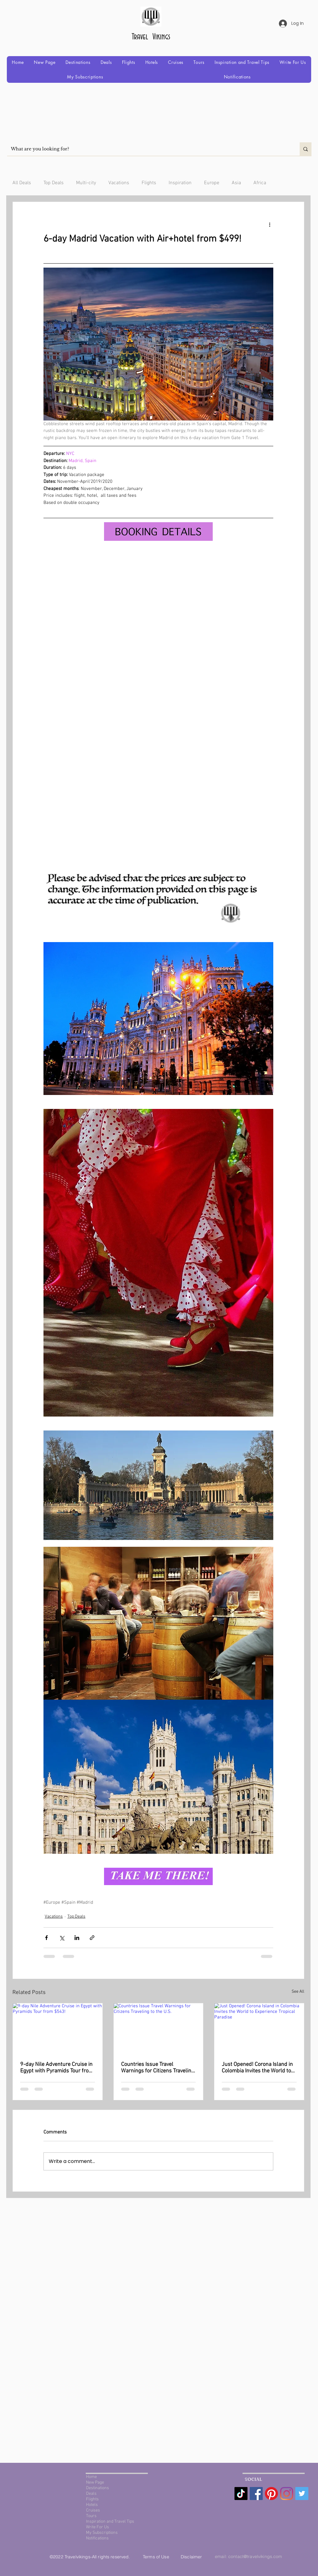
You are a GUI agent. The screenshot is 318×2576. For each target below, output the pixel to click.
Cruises (93, 2510)
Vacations (118, 183)
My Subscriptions (102, 2532)
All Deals (21, 183)
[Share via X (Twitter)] (62, 1938)
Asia (236, 183)
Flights (149, 183)
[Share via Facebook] (46, 1938)
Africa (259, 183)
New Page (95, 2482)
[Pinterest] (271, 2493)
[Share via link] (92, 1938)
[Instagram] (286, 2493)
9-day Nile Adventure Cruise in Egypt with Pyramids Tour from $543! (56, 2067)
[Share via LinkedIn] (77, 1938)
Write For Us (97, 2527)
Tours (91, 2516)
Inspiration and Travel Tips (110, 2521)
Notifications (97, 2538)
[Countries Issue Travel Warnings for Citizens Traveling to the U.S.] (158, 2028)
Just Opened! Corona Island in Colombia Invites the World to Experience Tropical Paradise (257, 2067)
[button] (78, 62)
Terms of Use (156, 2557)
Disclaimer (191, 2557)
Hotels (92, 2504)
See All (298, 1991)
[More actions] (269, 224)
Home (91, 2477)
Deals (91, 2493)
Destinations (97, 2488)
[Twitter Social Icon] (301, 2493)
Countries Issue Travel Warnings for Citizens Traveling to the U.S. (157, 2067)
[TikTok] (241, 2493)
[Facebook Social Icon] (256, 2493)
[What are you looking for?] (149, 149)
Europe (211, 183)
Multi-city (86, 183)
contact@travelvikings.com (255, 2556)
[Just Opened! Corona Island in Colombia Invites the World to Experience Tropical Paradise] (259, 2028)
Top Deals (53, 183)
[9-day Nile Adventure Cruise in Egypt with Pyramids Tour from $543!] (57, 2028)
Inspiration (180, 183)
